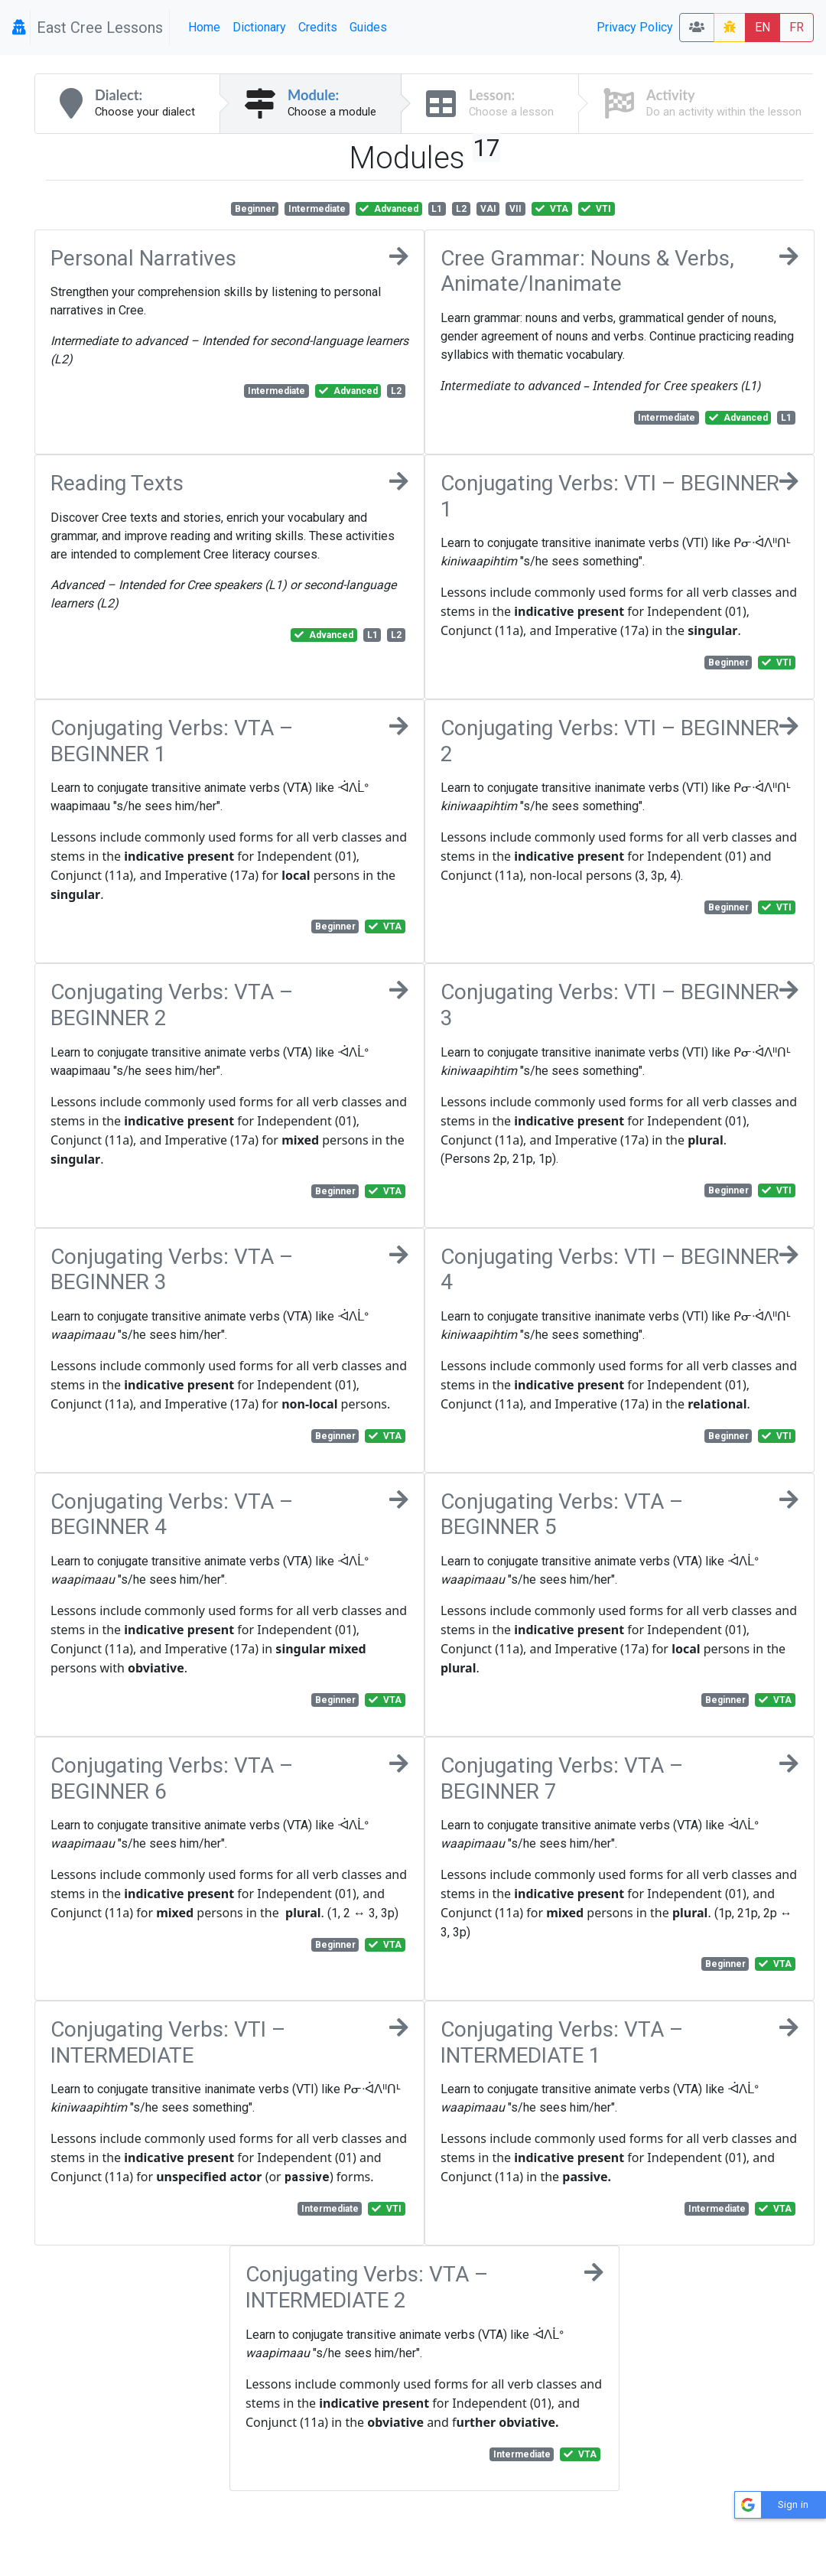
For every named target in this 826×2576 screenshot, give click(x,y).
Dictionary (259, 27)
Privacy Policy (635, 27)
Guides (368, 27)
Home (204, 27)
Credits (317, 27)
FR (796, 27)
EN (762, 27)
